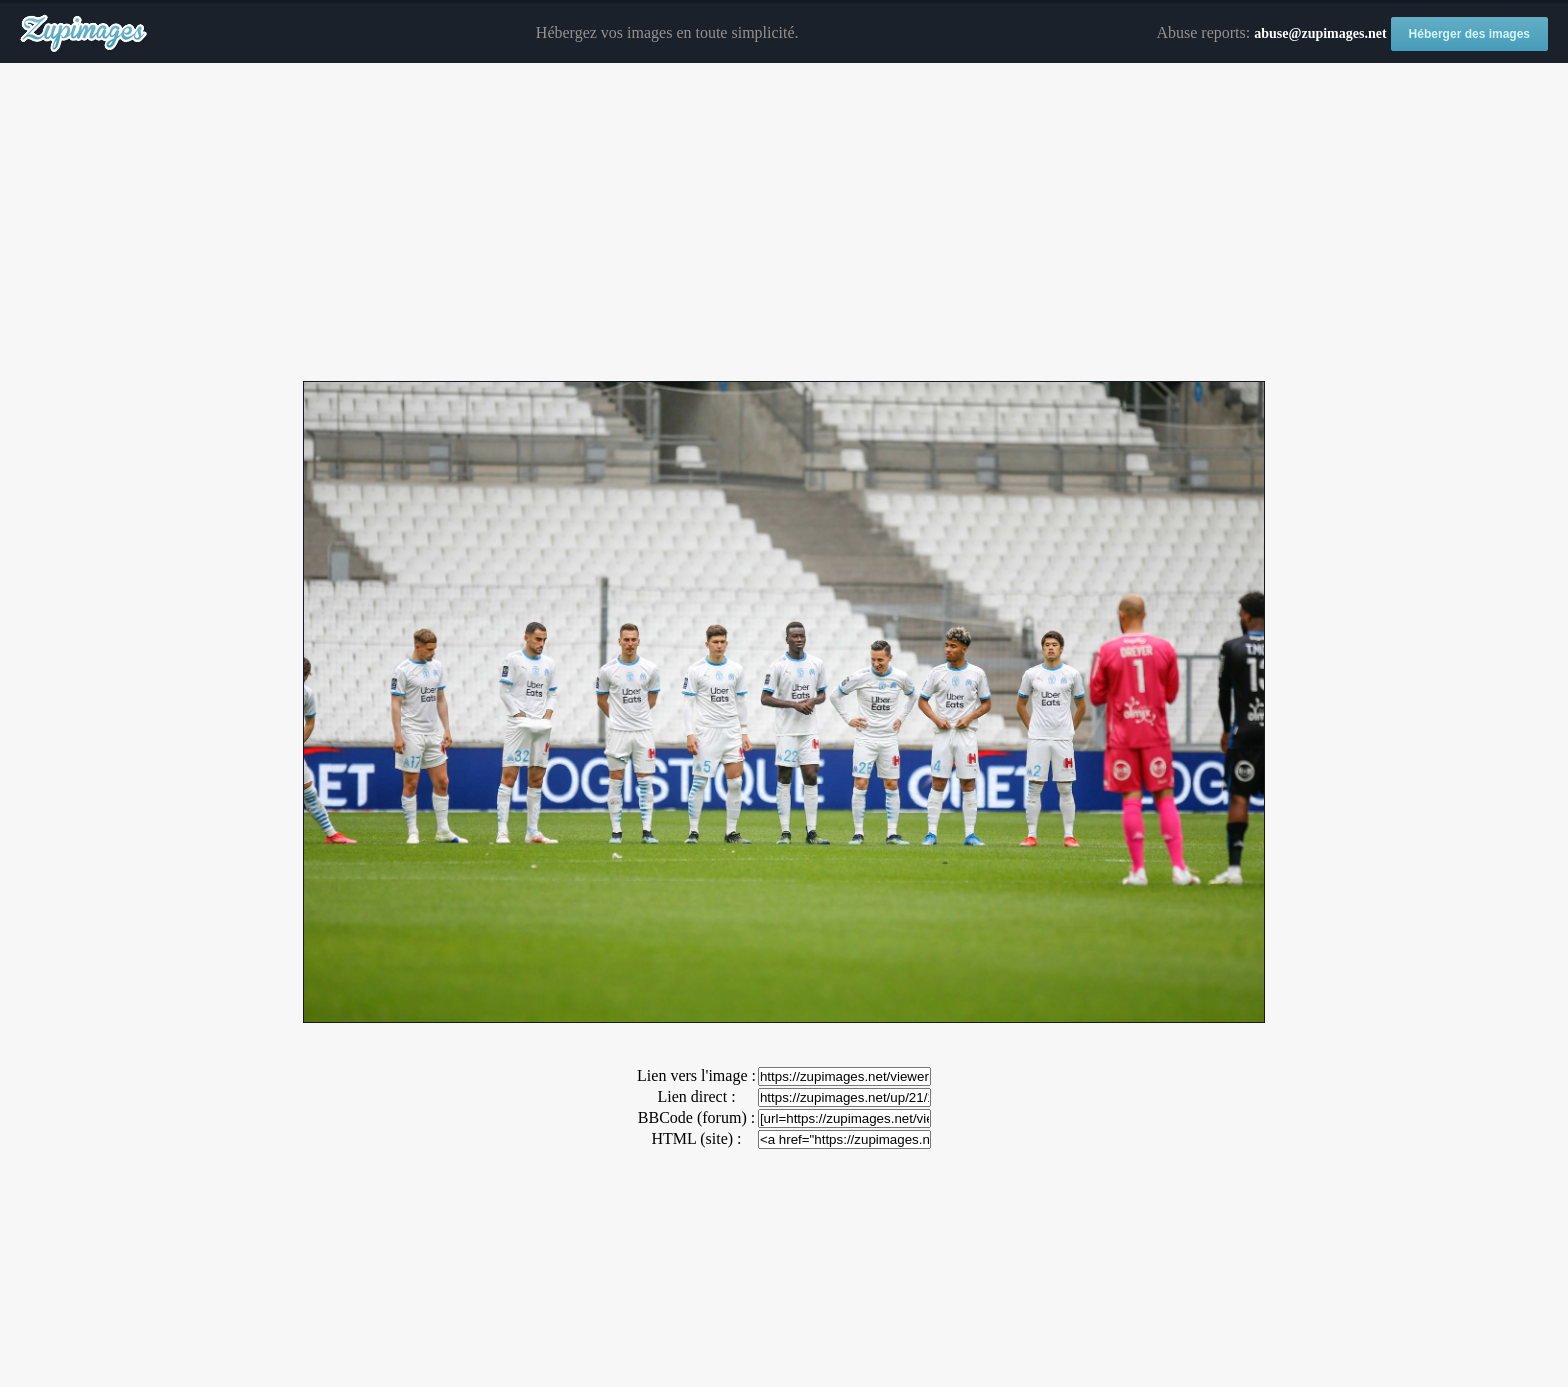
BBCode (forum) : (696, 1117)
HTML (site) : (696, 1138)
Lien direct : (696, 1096)
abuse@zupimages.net (1320, 33)
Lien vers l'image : (696, 1075)
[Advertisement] (784, 223)
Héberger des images (1469, 34)
